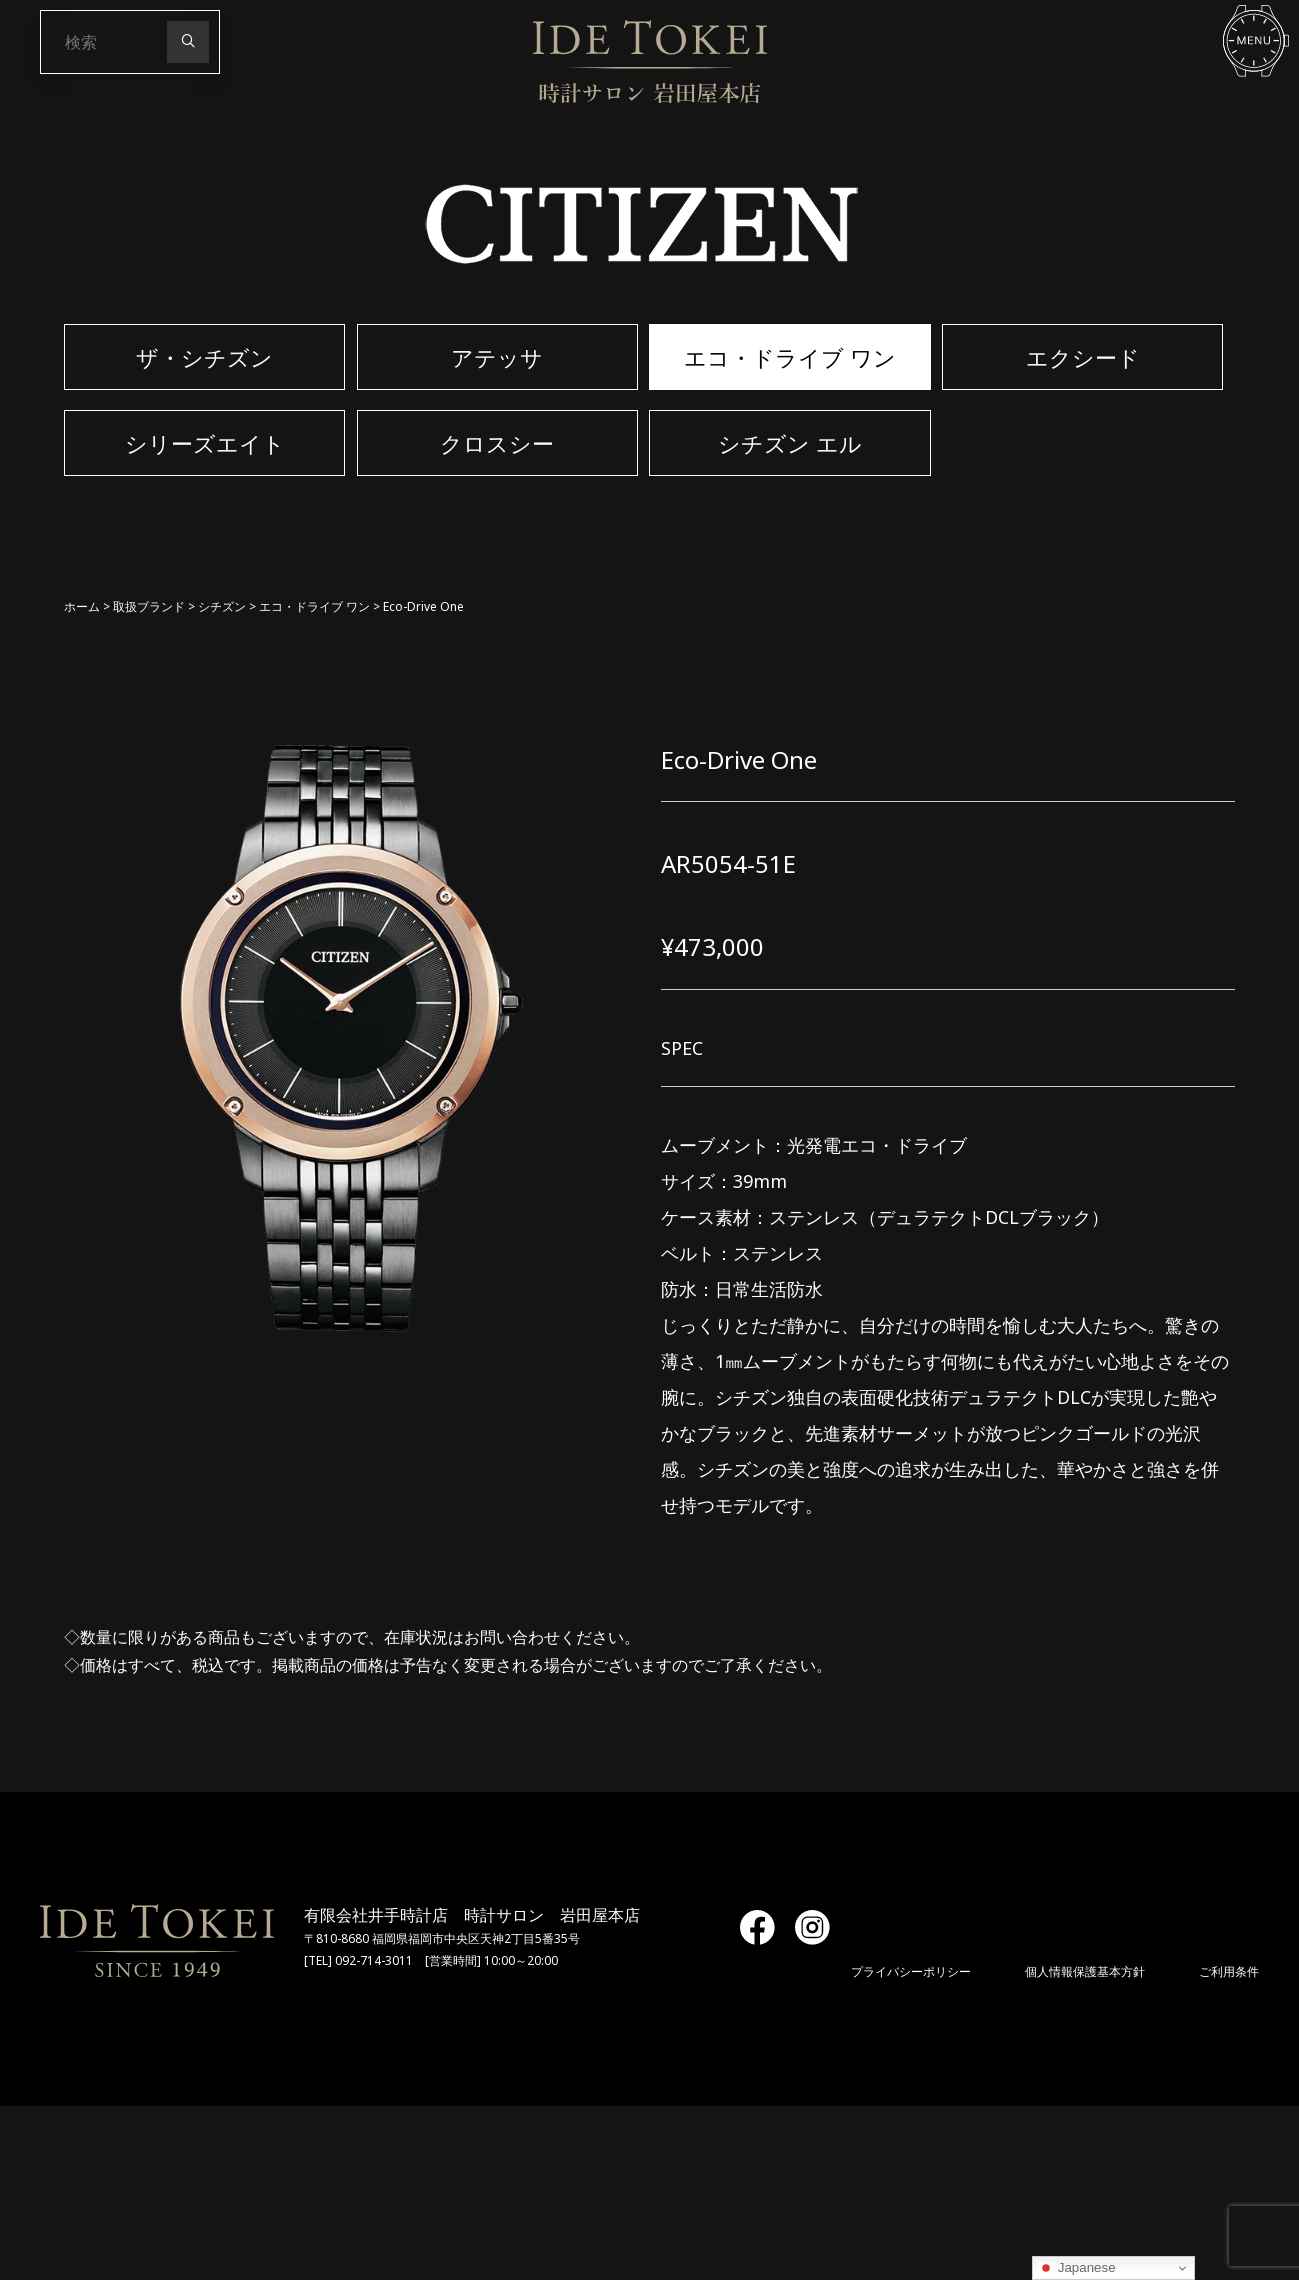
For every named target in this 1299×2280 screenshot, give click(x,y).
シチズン (222, 606)
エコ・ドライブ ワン (314, 606)
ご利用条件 (1229, 1971)
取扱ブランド (149, 606)
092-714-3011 (374, 1960)
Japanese (1077, 2268)
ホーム (82, 606)
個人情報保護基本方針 (1085, 1971)
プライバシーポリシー (911, 1971)
